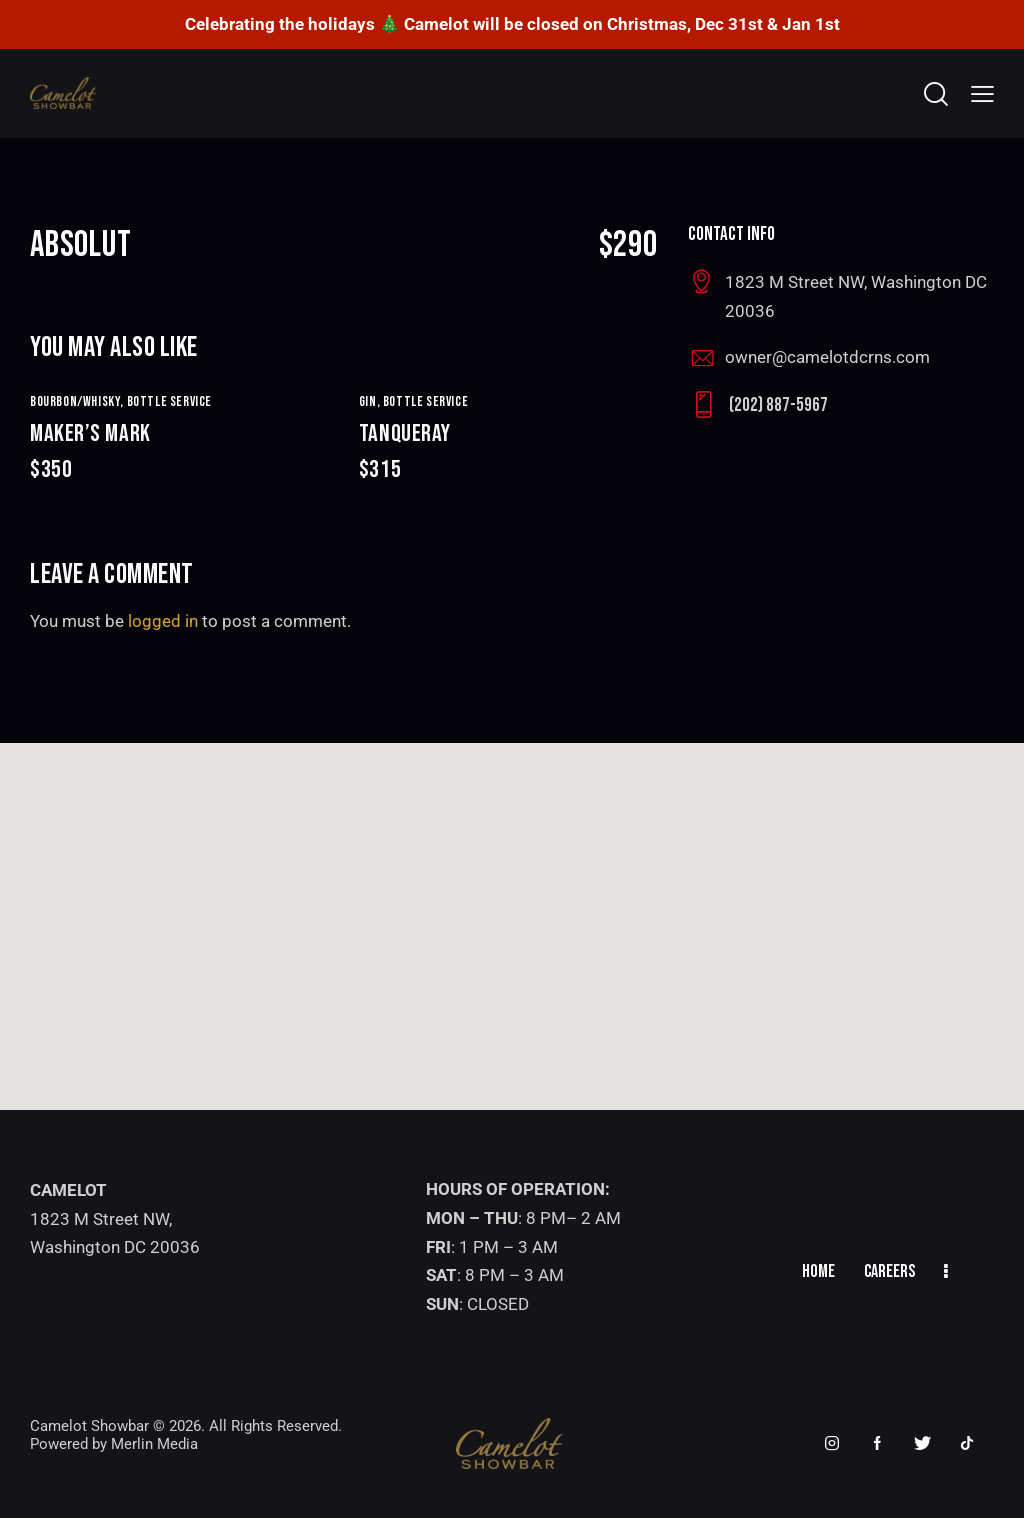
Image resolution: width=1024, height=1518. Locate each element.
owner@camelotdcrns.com (827, 357)
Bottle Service (169, 401)
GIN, (371, 401)
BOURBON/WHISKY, (78, 401)
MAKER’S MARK (179, 452)
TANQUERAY (508, 452)
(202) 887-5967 (778, 405)
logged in (163, 621)
